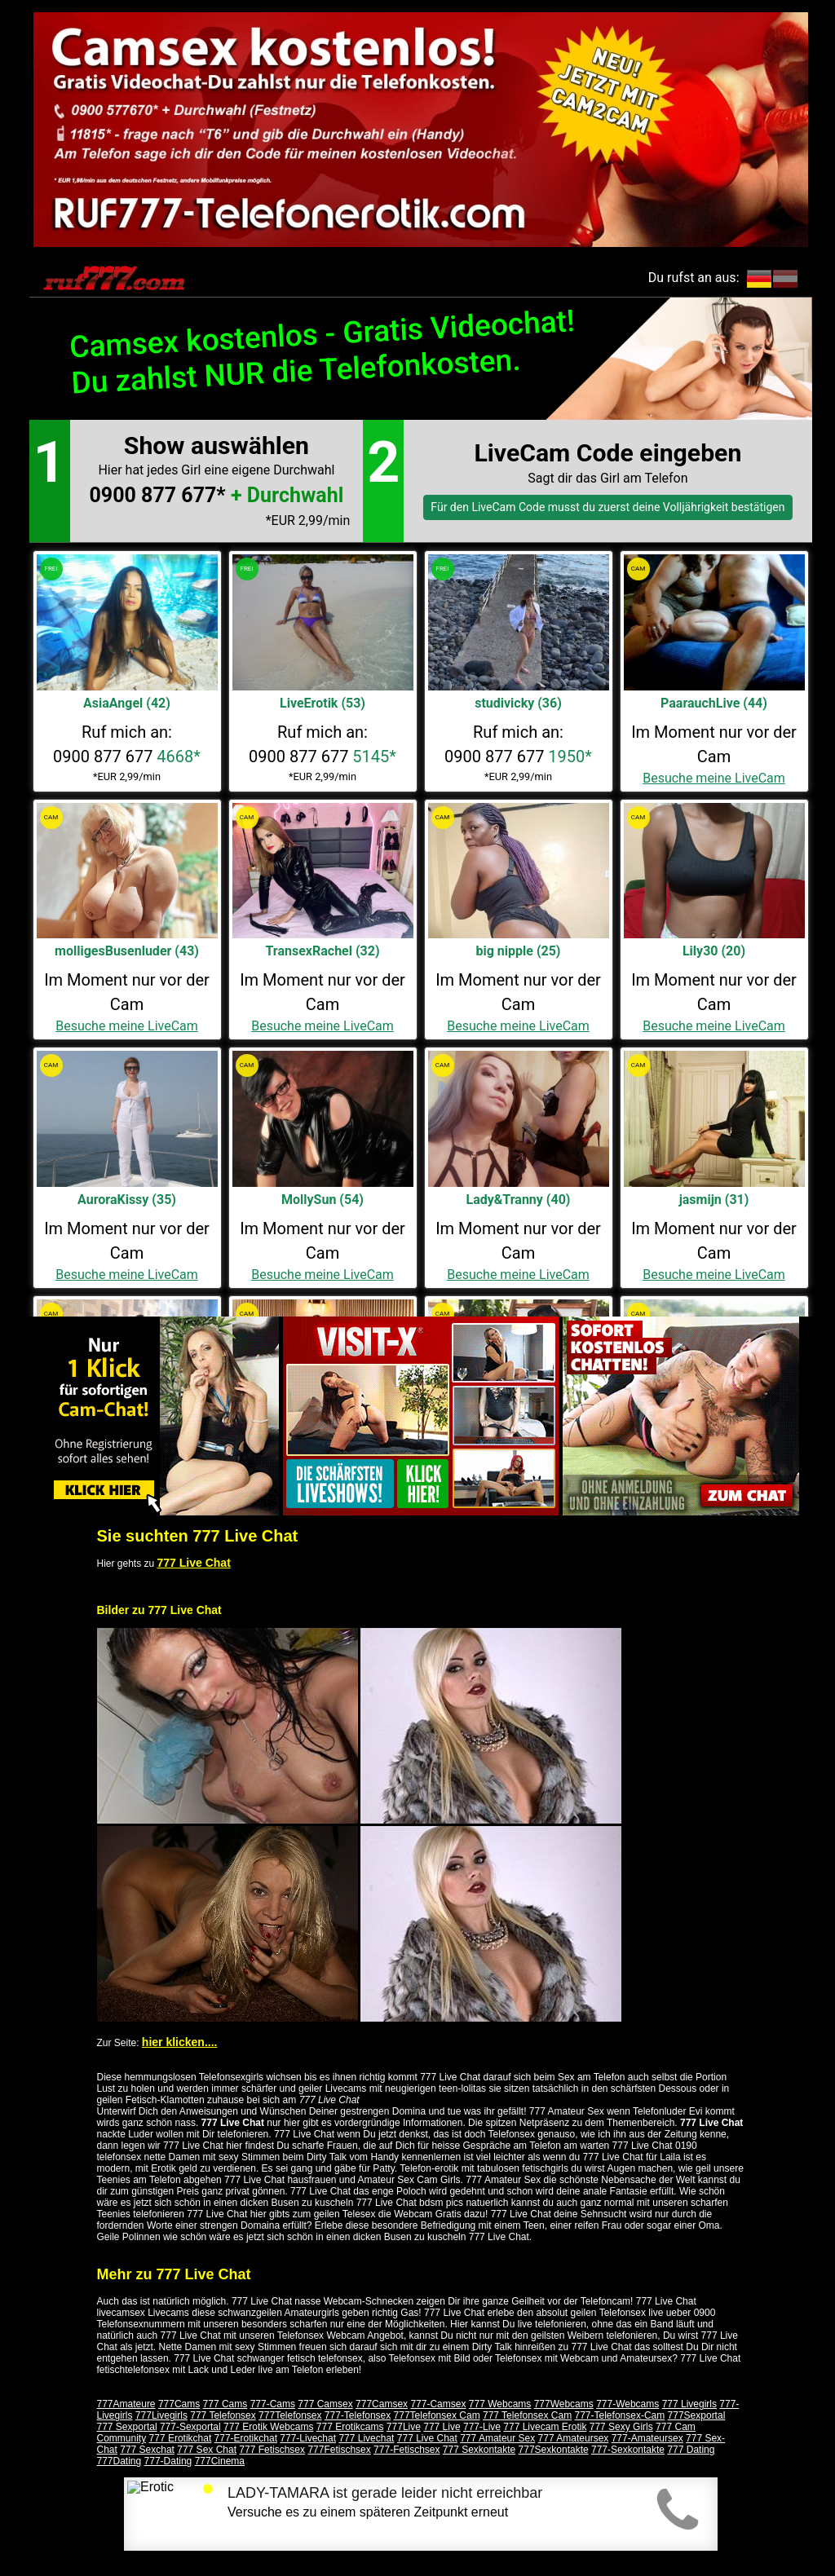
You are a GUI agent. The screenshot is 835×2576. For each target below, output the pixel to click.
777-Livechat (308, 2438)
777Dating (119, 2461)
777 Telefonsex (223, 2415)
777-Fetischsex (406, 2449)
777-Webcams (627, 2404)
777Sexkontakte (554, 2449)
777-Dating (168, 2461)
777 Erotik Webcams (268, 2427)
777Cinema (220, 2461)
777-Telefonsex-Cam (620, 2415)
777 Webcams (500, 2404)
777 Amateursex (573, 2438)
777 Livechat (366, 2438)
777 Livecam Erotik (544, 2427)
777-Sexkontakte (628, 2449)
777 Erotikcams (350, 2427)
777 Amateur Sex (497, 2438)
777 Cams (225, 2404)
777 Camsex (325, 2404)
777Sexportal (697, 2415)
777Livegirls (161, 2415)
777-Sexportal (190, 2427)
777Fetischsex (338, 2449)
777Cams (179, 2404)
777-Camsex (438, 2404)
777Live (404, 2427)
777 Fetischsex (272, 2449)
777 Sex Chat (206, 2449)
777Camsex (382, 2404)
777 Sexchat (147, 2449)
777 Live (441, 2427)
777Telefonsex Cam (437, 2415)
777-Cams (272, 2404)
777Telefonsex (289, 2415)
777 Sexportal (127, 2427)
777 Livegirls (689, 2404)
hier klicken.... (180, 2042)
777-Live (482, 2427)
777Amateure (126, 2404)
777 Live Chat (194, 1562)
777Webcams (564, 2404)
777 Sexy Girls (621, 2427)
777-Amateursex (647, 2438)
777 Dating (690, 2449)
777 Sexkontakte (479, 2449)
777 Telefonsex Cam (527, 2415)
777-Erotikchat (245, 2438)
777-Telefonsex (358, 2415)
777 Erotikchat (180, 2438)
